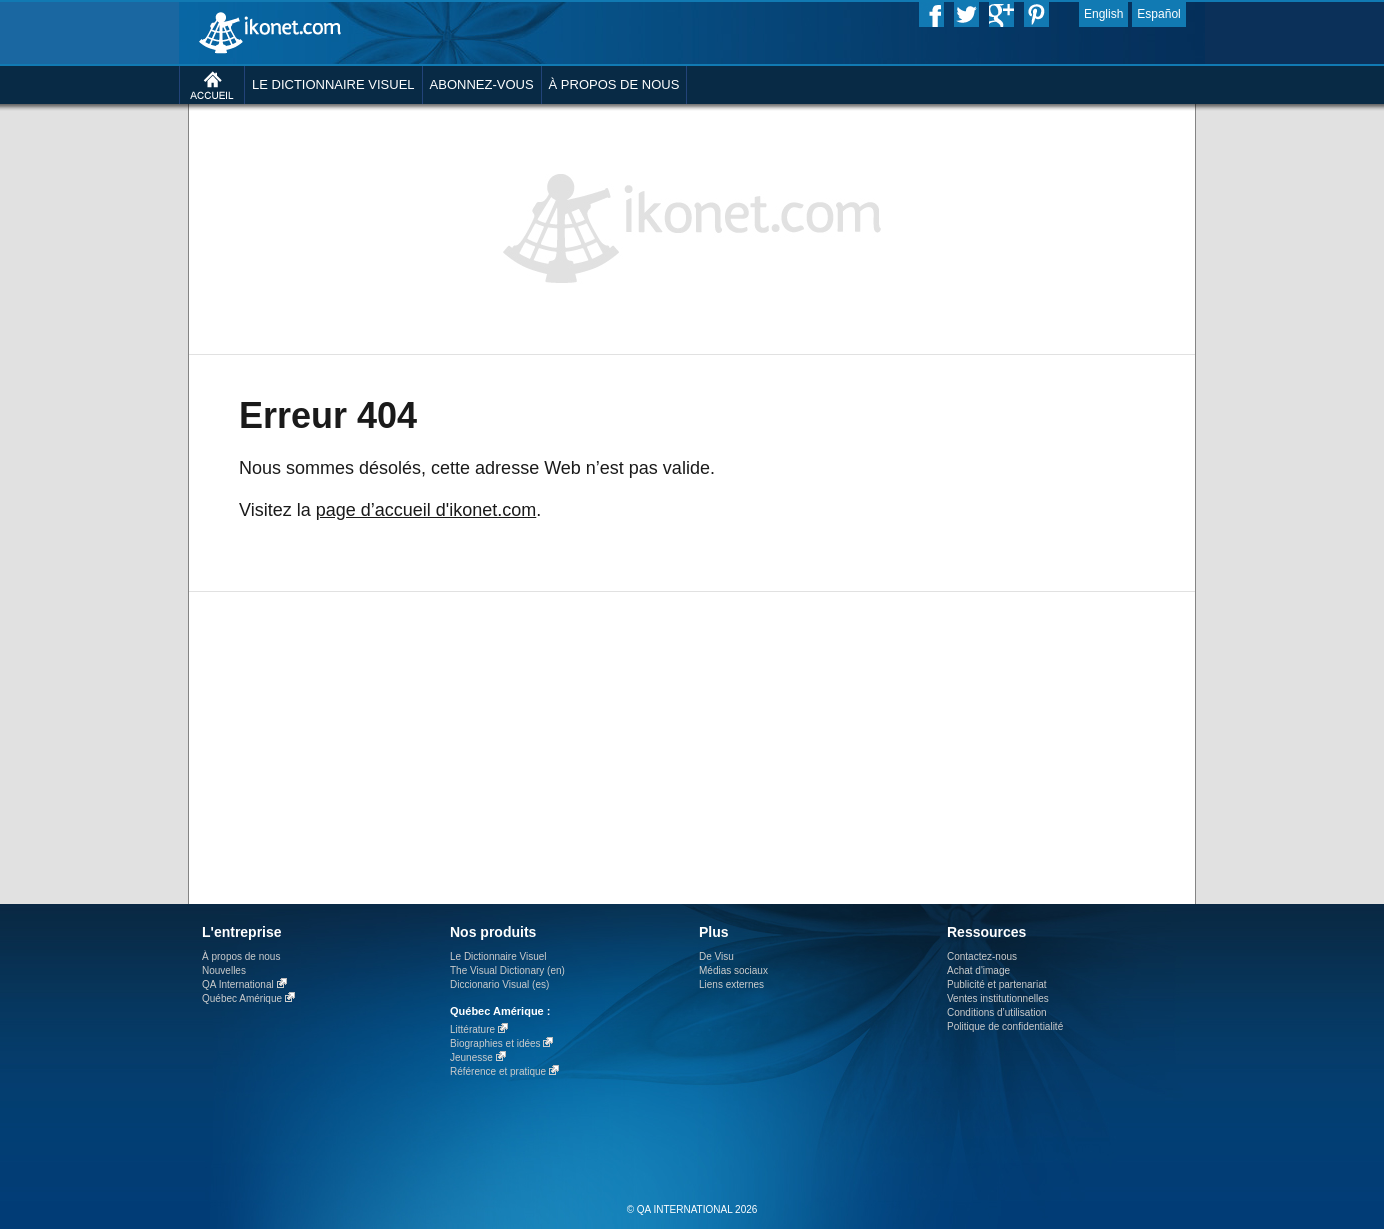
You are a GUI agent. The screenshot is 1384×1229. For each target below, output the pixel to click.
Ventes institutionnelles (998, 998)
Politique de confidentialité (1005, 1026)
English (1103, 14)
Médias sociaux (733, 970)
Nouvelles (224, 970)
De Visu (716, 956)
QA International (238, 984)
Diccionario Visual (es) (499, 984)
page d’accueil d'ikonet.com (426, 510)
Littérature (472, 1029)
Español (1158, 14)
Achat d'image (978, 970)
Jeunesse (471, 1057)
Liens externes (731, 984)
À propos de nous (241, 956)
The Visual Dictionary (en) (507, 970)
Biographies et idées (495, 1043)
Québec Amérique (242, 998)
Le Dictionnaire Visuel (498, 956)
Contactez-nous (982, 956)
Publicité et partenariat (997, 984)
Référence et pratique (498, 1071)
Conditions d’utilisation (997, 1012)
